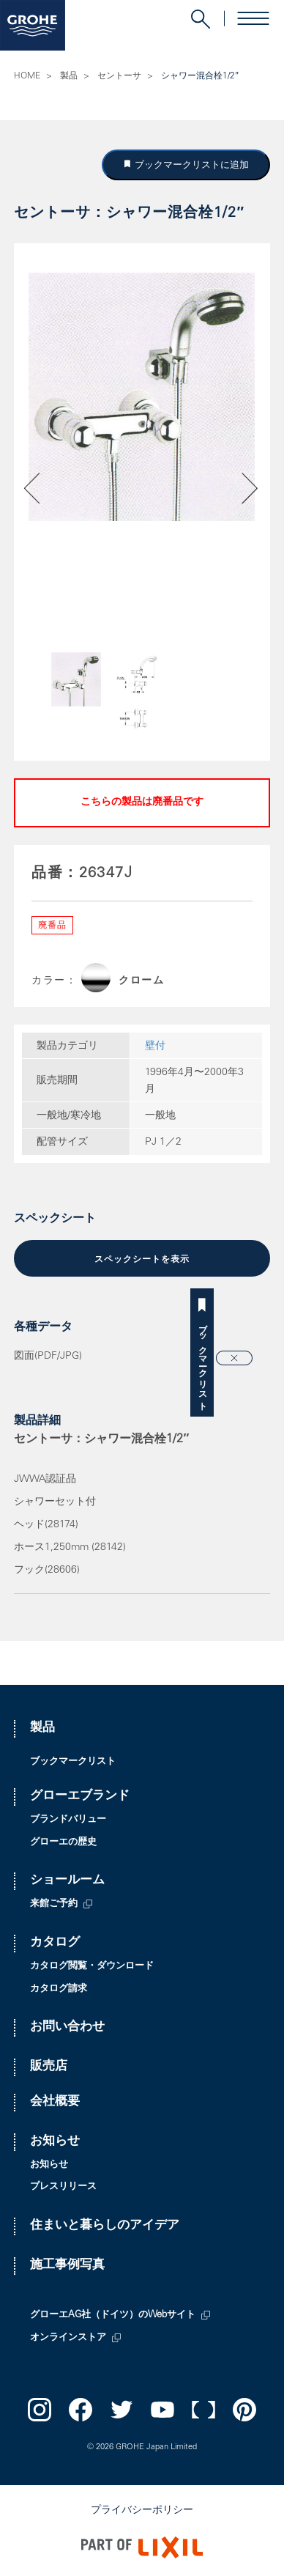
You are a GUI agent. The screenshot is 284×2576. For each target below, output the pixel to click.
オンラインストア (68, 2338)
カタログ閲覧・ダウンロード (92, 1966)
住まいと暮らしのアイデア (104, 2226)
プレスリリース (63, 2187)
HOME (27, 76)
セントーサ (119, 76)
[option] (142, 396)
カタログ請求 (58, 1989)
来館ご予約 (54, 1904)
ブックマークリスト (272, 1362)
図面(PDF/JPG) (48, 1356)
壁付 (155, 1046)
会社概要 (55, 2102)
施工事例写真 (67, 2265)
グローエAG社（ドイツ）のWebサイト (112, 2315)
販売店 (48, 2067)
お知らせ (55, 2142)
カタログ (55, 1943)
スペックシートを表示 (142, 1259)
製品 (69, 76)
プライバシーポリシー (142, 2511)
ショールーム (67, 1881)
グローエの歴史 (63, 1843)
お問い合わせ (67, 2027)
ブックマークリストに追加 (190, 164)
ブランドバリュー (68, 1820)
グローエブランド (80, 1796)
